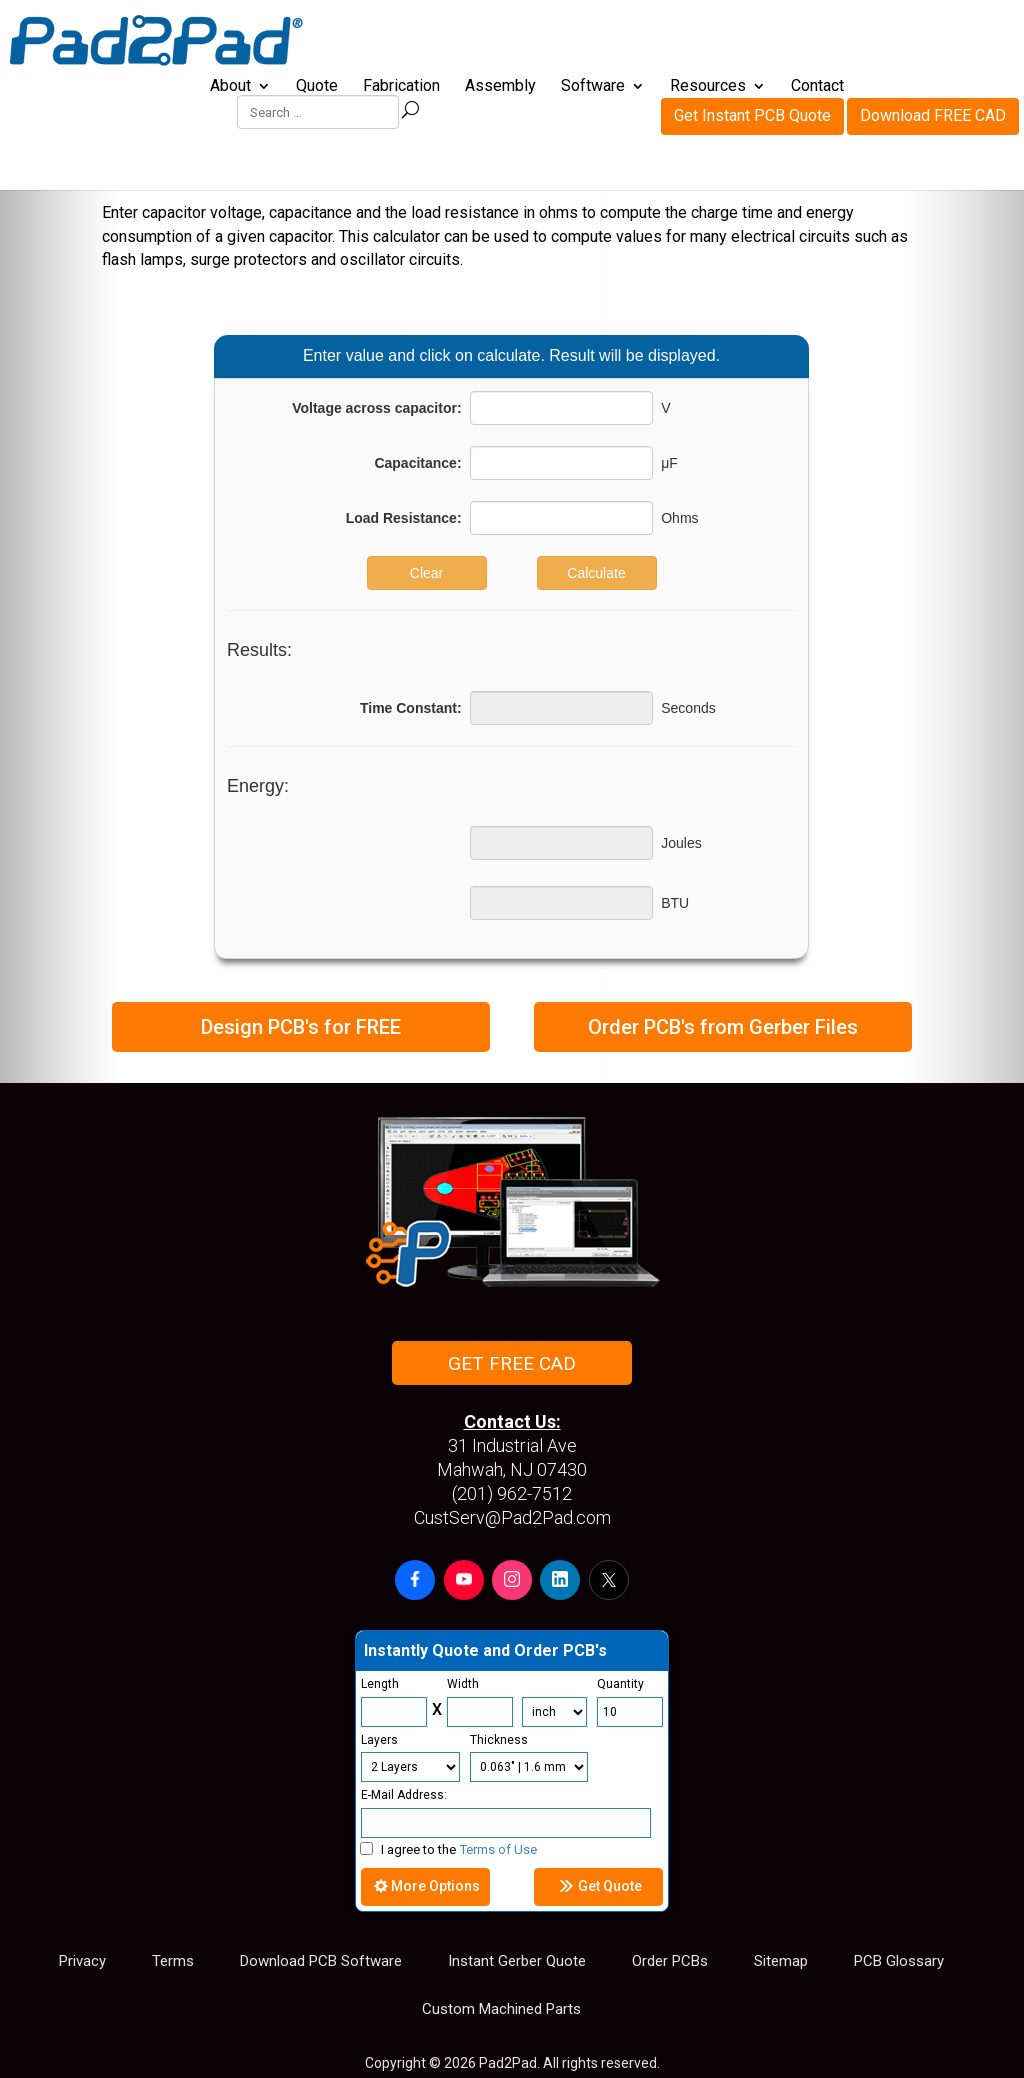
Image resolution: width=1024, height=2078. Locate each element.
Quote (317, 87)
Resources (708, 87)
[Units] (554, 1712)
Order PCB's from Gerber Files (723, 1027)
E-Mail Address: (404, 1795)
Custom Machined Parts (501, 2009)
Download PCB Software (321, 1961)
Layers (379, 1740)
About (230, 87)
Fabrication (401, 87)
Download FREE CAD (933, 35)
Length (380, 1684)
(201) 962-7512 (512, 1493)
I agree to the (448, 1850)
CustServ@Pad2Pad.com (512, 1517)
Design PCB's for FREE (301, 1027)
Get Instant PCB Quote (752, 35)
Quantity (620, 1684)
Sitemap (781, 1961)
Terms (173, 1961)
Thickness (499, 1740)
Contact (817, 87)
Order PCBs (670, 1961)
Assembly (500, 87)
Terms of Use (498, 1849)
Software (593, 87)
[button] (415, 1580)
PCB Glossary (899, 1961)
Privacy (82, 1961)
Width (463, 1684)
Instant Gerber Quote (517, 1961)
